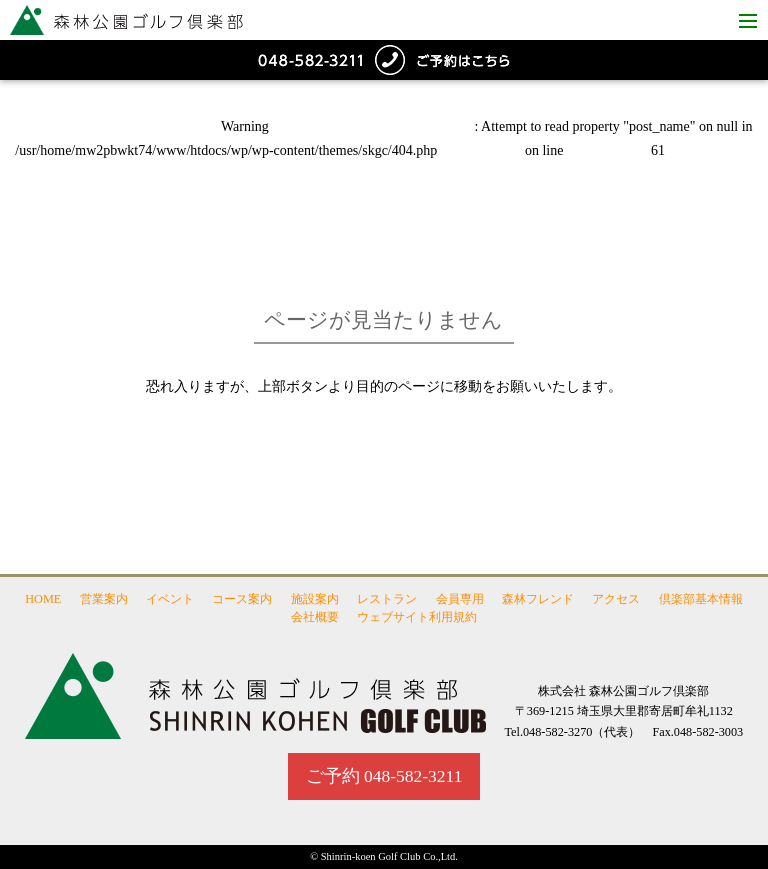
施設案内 (315, 599)
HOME (43, 599)
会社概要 (315, 617)
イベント (170, 599)
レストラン (387, 599)
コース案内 (242, 599)
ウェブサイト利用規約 (417, 617)
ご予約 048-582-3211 (384, 776)
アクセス (616, 599)
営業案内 (104, 599)
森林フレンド (538, 599)
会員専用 (460, 599)
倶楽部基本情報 (701, 599)
